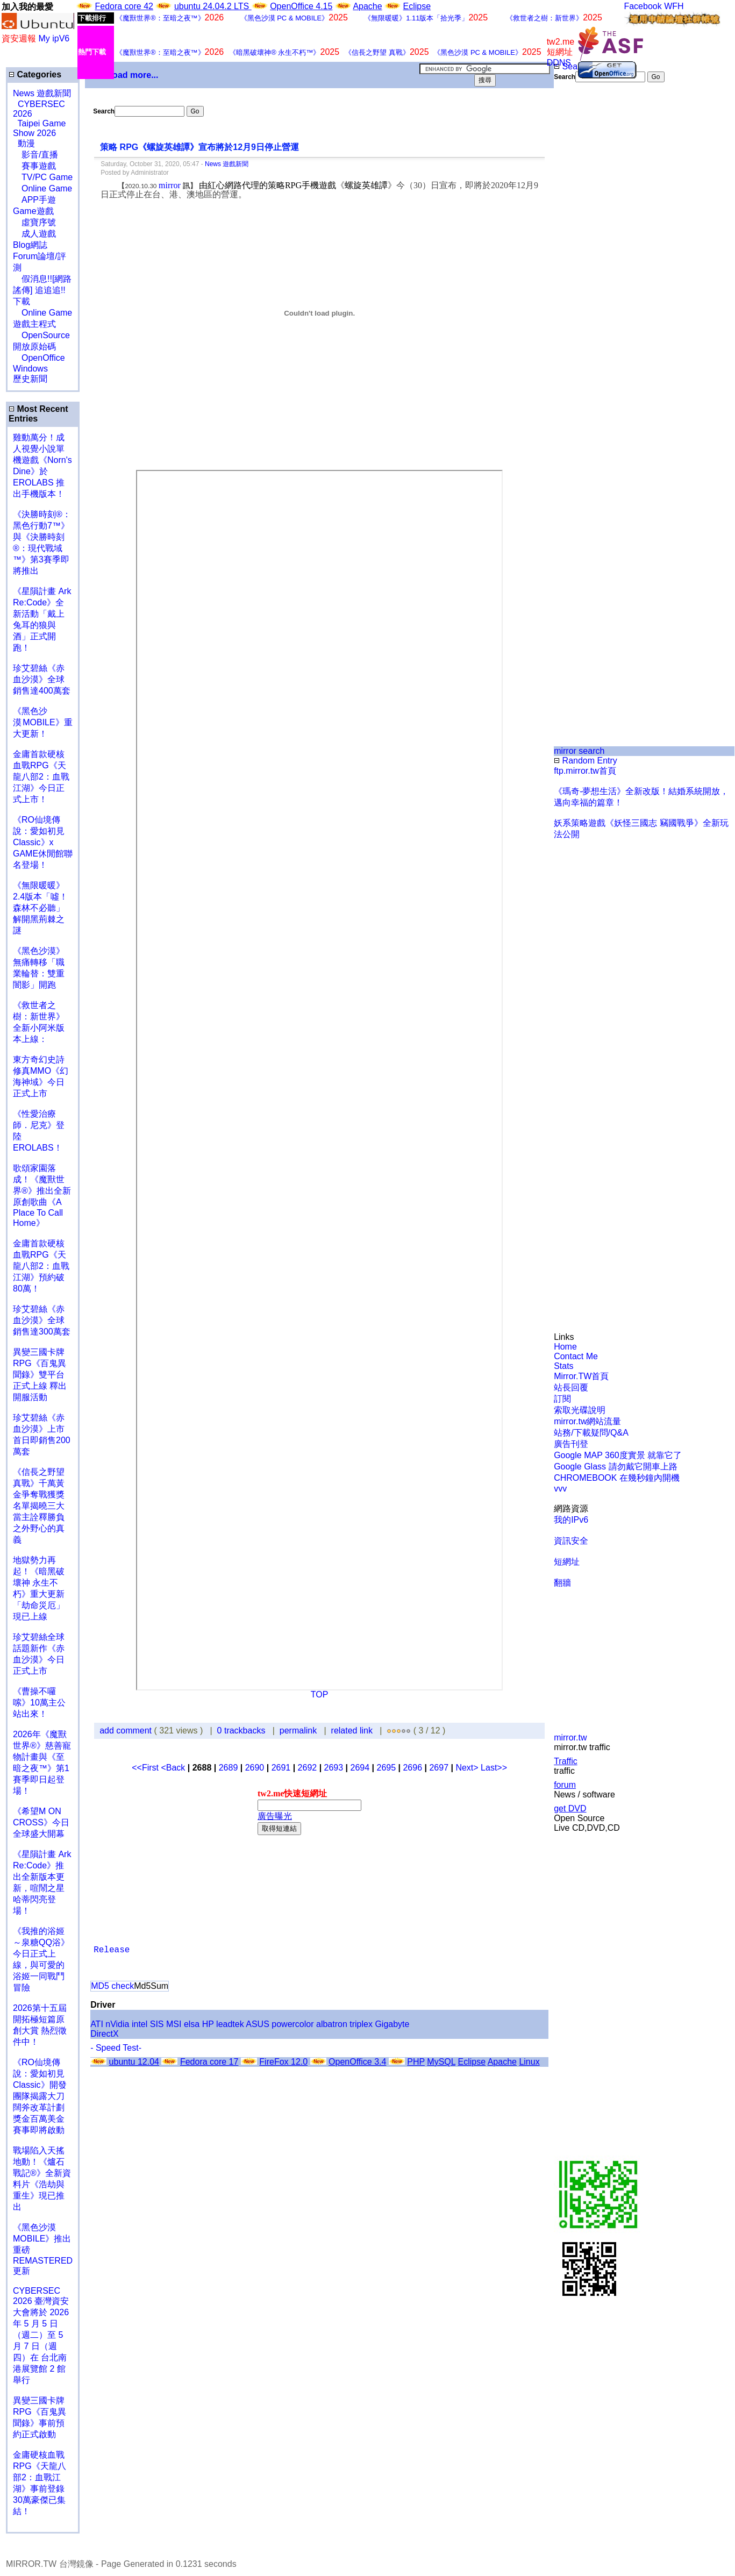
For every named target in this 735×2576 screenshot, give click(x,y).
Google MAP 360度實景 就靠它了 (618, 1455)
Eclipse (417, 6)
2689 (228, 1767)
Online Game (42, 188)
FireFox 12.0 (283, 2061)
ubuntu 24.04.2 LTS (213, 6)
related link (352, 1730)
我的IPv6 (571, 1519)
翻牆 (562, 1582)
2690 (255, 1767)
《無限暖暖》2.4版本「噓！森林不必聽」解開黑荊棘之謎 (40, 908)
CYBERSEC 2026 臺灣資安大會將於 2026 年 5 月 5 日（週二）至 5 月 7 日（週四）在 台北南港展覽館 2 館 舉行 (41, 2335)
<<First (146, 1767)
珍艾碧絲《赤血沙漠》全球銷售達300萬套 (41, 1320)
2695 (386, 1767)
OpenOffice (39, 357)
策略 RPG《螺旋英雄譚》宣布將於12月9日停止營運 (199, 147)
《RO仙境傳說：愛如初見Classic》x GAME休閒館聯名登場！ (43, 842)
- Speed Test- (115, 2047)
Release (112, 1950)
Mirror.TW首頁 (581, 1376)
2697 (438, 1767)
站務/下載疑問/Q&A (591, 1432)
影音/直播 (35, 154)
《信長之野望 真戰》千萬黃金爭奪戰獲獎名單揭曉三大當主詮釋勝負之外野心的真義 (39, 1505)
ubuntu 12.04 (134, 2061)
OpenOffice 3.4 (357, 2061)
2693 (334, 1767)
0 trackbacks (241, 1730)
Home (565, 1346)
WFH (673, 6)
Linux (529, 2061)
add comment (126, 1730)
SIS (157, 2024)
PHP (416, 2061)
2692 (307, 1767)
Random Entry (585, 760)
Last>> (494, 1767)
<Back (174, 1767)
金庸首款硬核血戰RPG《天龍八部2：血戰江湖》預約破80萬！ (41, 1266)
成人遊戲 (34, 233)
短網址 (567, 1561)
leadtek (230, 2024)
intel (139, 2024)
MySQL (441, 2061)
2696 (412, 1767)
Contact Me (576, 1356)
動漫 (26, 143)
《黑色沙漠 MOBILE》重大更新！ (43, 722)
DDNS (559, 62)
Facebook (642, 6)
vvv (560, 1488)
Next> (468, 1767)
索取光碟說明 (579, 1410)
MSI (173, 2024)
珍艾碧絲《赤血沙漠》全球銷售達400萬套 (41, 679)
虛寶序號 (34, 222)
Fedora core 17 (209, 2061)
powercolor (292, 2024)
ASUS (257, 2024)
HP (208, 2024)
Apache (367, 6)
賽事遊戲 (34, 165)
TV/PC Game (43, 177)
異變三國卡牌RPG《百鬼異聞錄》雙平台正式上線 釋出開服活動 (40, 1374)
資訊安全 (571, 1540)
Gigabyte (392, 2024)
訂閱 (562, 1398)
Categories (35, 74)
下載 (21, 301)
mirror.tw (570, 1737)
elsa (191, 2024)
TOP (320, 1694)
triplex (361, 2024)
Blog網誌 (30, 244)
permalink (298, 1730)
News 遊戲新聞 (42, 93)
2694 (360, 1767)
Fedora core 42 (124, 6)
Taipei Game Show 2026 (39, 128)
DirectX (104, 2033)
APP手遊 (34, 199)
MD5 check (112, 1985)
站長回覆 (571, 1387)
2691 (281, 1767)
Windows (30, 368)
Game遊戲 (33, 211)
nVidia (117, 2024)
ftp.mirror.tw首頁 (585, 770)
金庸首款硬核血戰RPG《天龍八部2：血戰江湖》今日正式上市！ (41, 777)
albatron (331, 2024)
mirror (170, 185)
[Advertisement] (589, 262)
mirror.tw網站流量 (587, 1421)
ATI (96, 2024)
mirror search (579, 750)
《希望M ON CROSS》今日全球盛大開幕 (41, 1822)
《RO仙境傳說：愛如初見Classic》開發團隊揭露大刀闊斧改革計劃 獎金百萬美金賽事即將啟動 (40, 2096)
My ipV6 (53, 38)
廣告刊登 (571, 1443)
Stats (563, 1366)
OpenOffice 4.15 (301, 6)
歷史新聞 (30, 378)
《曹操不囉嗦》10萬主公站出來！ (39, 1702)
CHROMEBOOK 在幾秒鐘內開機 (617, 1477)
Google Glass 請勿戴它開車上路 (615, 1466)
